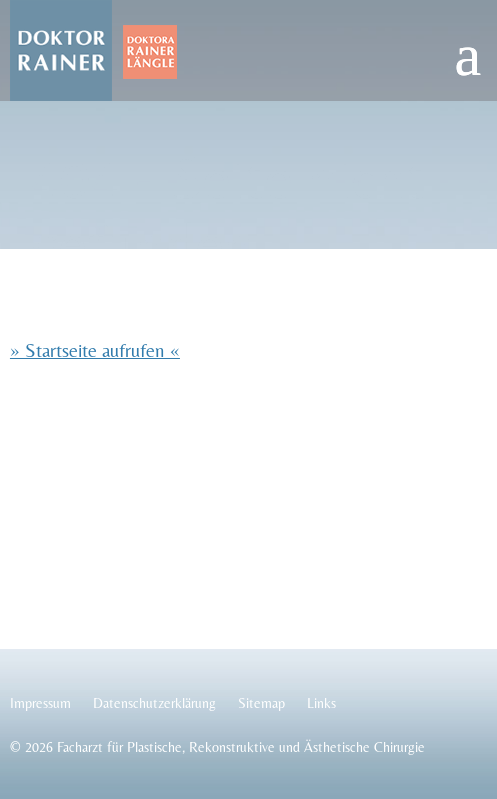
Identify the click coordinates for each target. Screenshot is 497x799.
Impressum (40, 703)
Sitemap (261, 703)
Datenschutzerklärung (154, 703)
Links (321, 703)
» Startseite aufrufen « (95, 350)
